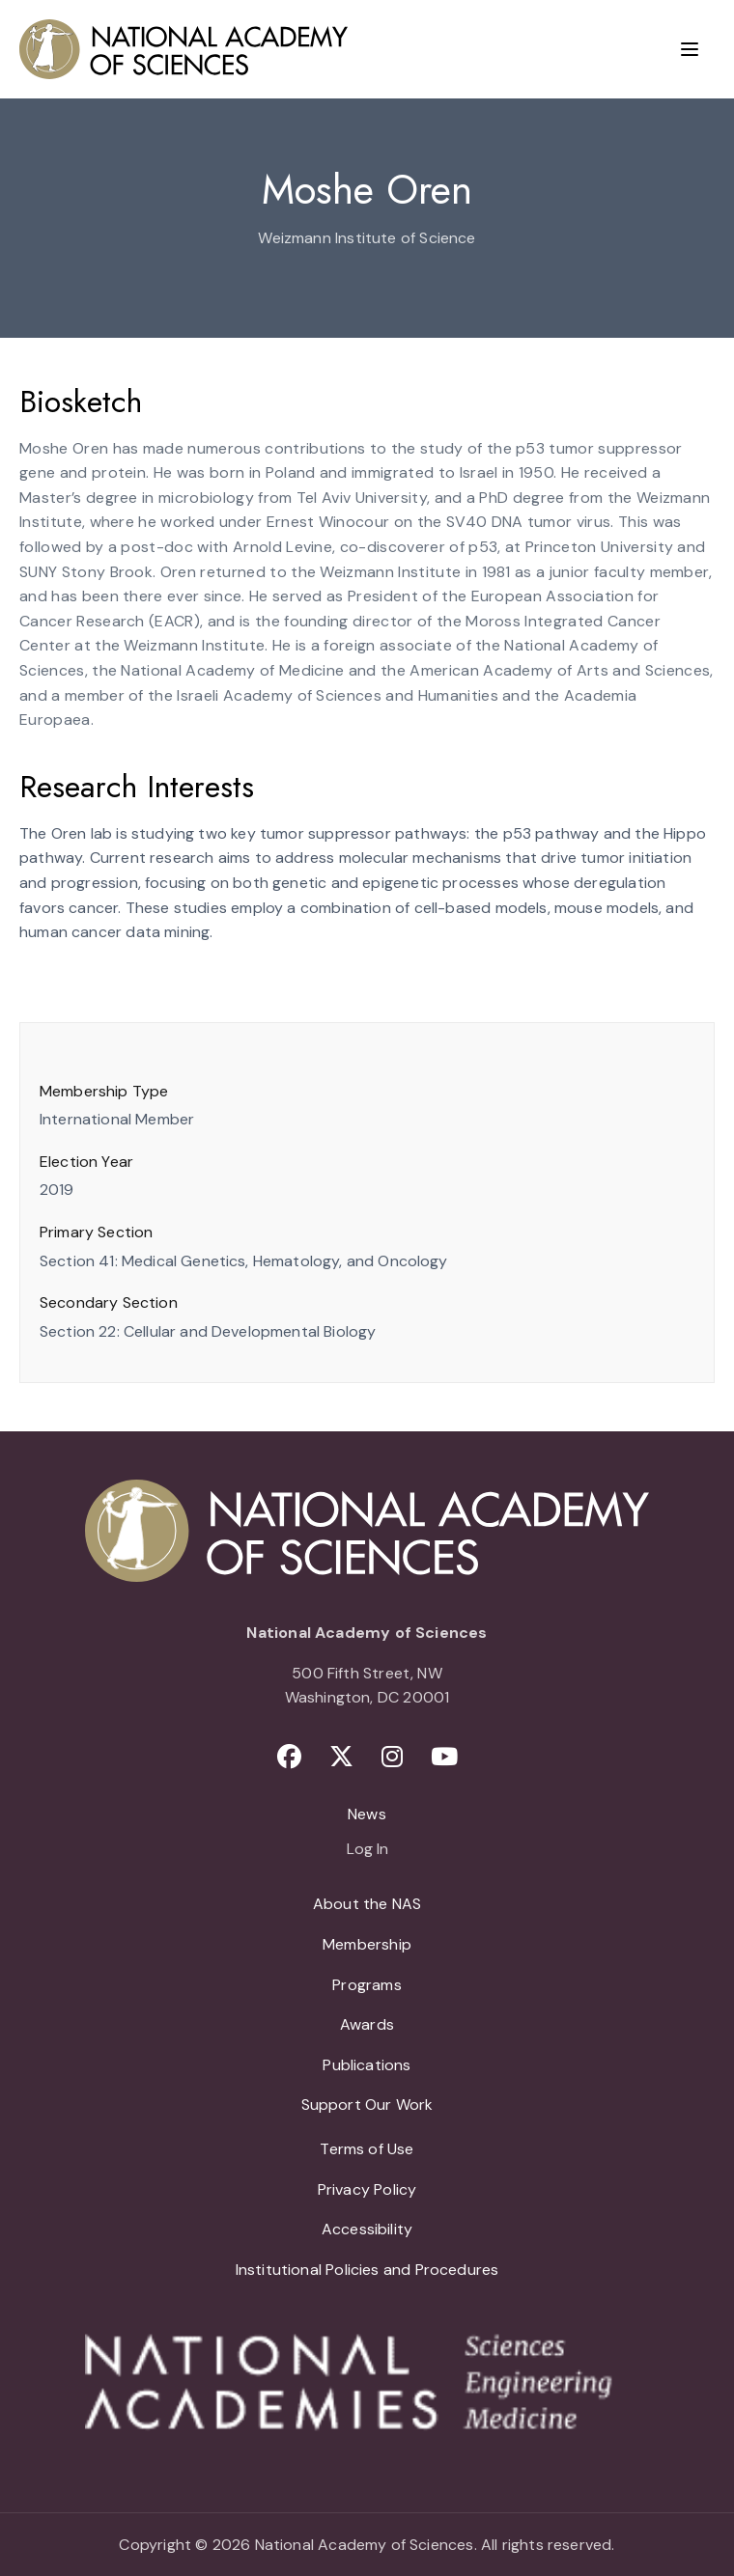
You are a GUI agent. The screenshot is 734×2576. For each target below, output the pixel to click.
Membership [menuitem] (367, 1944)
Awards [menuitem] (367, 2024)
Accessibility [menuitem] (367, 2229)
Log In (367, 1850)
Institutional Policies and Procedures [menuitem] (367, 2269)
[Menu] (689, 49)
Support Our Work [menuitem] (367, 2104)
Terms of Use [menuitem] (366, 2149)
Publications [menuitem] (366, 2065)
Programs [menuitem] (366, 1985)
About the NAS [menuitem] (367, 1904)
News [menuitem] (367, 1814)
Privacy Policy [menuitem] (367, 2189)
